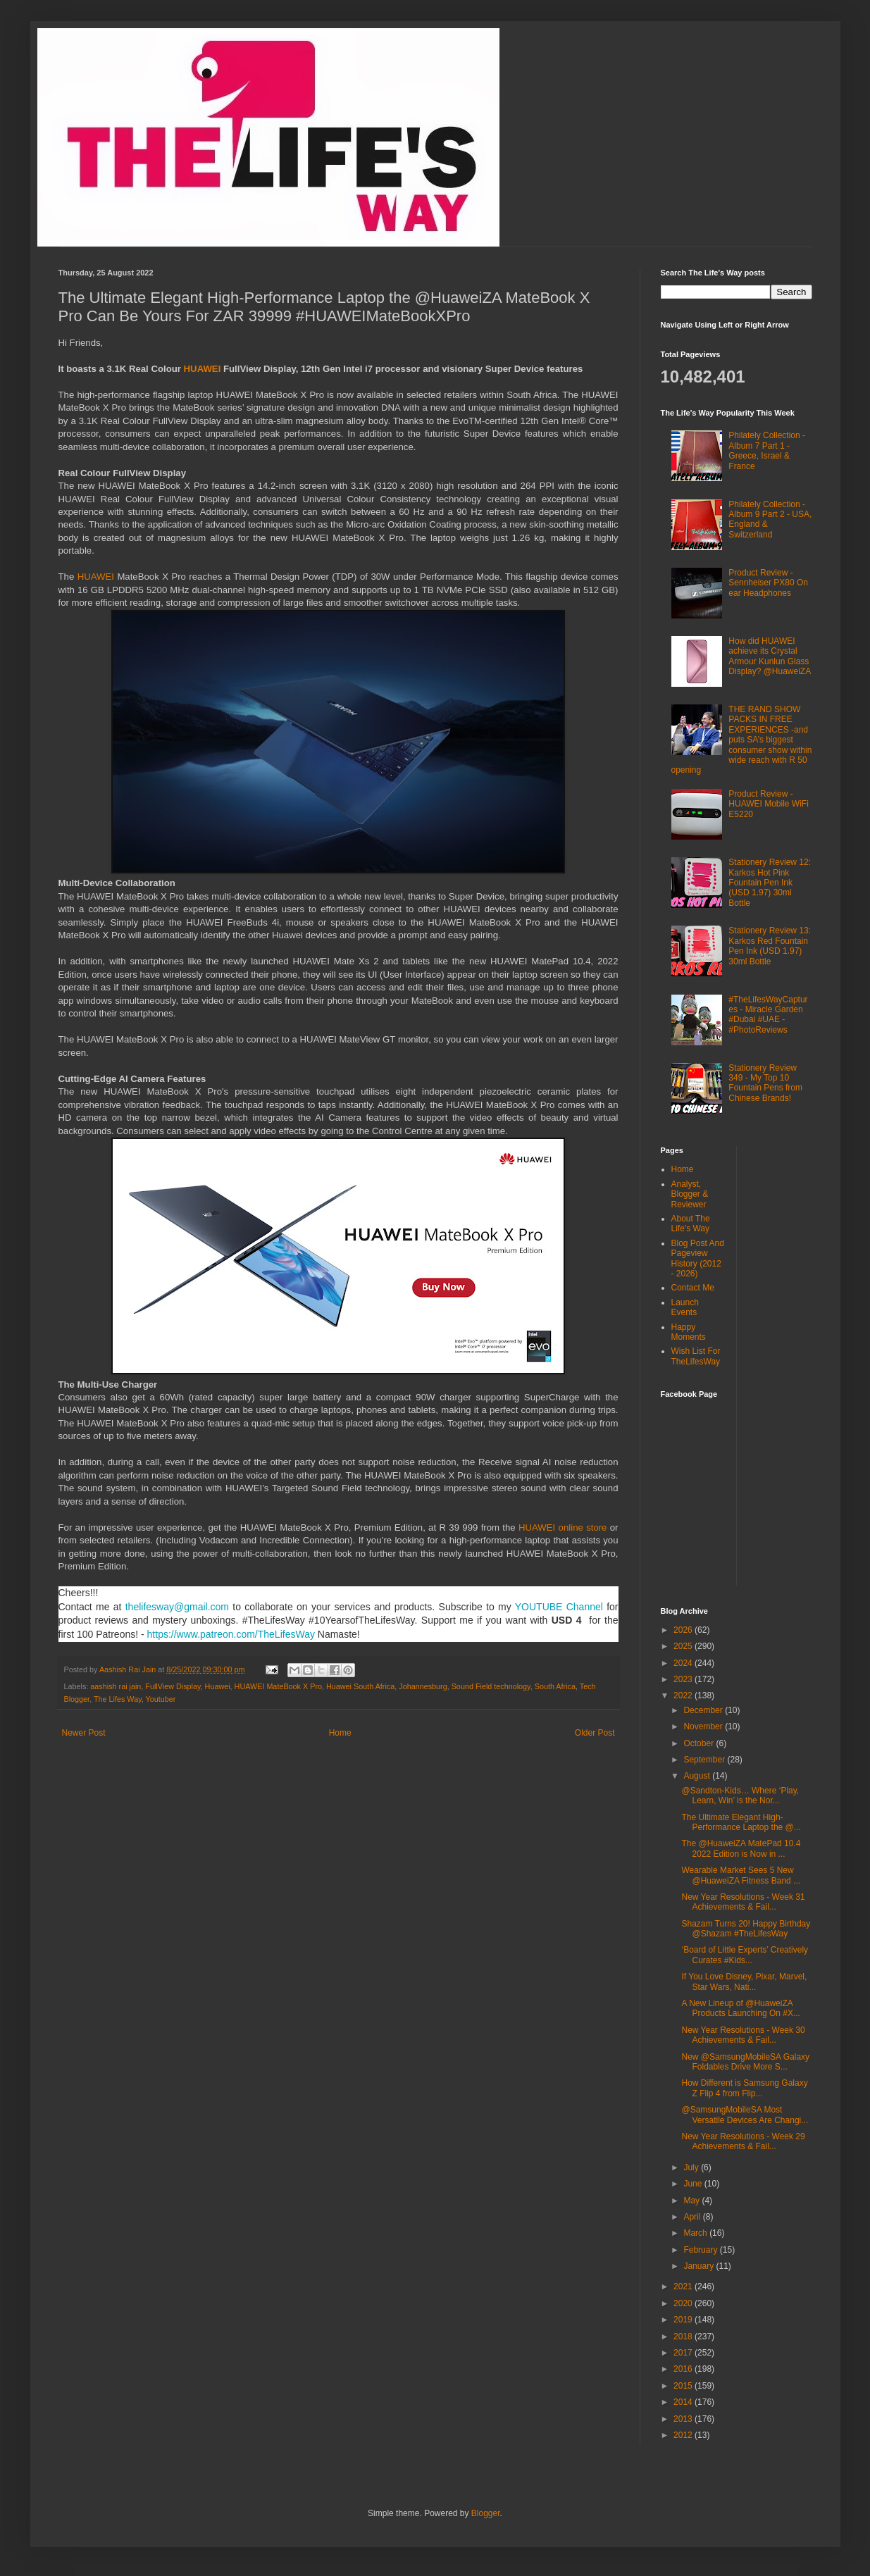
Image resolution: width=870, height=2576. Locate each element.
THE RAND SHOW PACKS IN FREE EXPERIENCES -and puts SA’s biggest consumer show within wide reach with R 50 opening (741, 739)
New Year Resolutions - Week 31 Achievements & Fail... (742, 1902)
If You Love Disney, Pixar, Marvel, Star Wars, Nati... (744, 1981)
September (705, 1760)
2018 (684, 2336)
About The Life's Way (690, 1223)
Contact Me (692, 1288)
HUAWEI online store (562, 1527)
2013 (684, 2419)
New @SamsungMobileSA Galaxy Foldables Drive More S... (745, 2062)
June (693, 2184)
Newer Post (84, 1733)
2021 (684, 2286)
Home (340, 1733)
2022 (684, 1695)
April (692, 2217)
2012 (684, 2435)
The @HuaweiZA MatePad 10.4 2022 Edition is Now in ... (740, 1848)
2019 (684, 2320)
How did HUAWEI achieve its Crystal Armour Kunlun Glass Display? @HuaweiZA (769, 656)
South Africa (555, 1686)
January (699, 2266)
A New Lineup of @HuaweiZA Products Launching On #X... (740, 2008)
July (692, 2167)
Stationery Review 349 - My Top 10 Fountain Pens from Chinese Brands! (765, 1083)
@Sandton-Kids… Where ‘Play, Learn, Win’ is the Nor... (740, 1795)
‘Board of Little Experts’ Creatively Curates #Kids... (744, 1955)
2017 (684, 2353)
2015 (684, 2386)
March (696, 2233)
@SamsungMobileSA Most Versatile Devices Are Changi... (744, 2114)
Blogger (485, 2513)
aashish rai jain (115, 1686)
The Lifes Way (118, 1699)
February (701, 2250)
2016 (684, 2369)
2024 (684, 1663)
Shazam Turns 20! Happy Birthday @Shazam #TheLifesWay (745, 1929)
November (704, 1726)
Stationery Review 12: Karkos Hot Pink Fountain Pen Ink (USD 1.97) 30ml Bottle (769, 882)
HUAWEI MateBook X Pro (278, 1686)
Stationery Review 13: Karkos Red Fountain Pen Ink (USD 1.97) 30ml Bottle (769, 946)
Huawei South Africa (360, 1686)
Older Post (595, 1733)
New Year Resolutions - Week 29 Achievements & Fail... (742, 2141)
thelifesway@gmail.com (177, 1606)
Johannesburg (423, 1686)
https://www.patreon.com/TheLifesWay (231, 1634)
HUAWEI (203, 368)
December (704, 1710)
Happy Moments (688, 1332)
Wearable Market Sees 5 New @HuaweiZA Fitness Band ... (740, 1875)
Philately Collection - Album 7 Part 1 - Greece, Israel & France (766, 450)
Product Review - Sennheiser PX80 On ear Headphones (768, 583)
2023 (684, 1679)
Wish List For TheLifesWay (696, 1356)
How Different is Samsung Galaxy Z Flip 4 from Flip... (744, 2088)
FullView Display (172, 1686)
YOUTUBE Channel (559, 1606)
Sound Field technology (491, 1686)
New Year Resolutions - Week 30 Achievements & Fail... (742, 2035)
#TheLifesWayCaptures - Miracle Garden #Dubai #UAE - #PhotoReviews (767, 1015)
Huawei (217, 1686)
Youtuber (161, 1699)
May (692, 2200)
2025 (684, 1646)
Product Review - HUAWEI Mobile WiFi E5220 (768, 804)
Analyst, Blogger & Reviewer (690, 1194)
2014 (684, 2402)
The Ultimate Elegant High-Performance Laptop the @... (740, 1822)
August (697, 1776)
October (699, 1743)
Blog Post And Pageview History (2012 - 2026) (697, 1258)
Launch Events (685, 1307)
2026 (684, 1630)
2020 (684, 2303)
